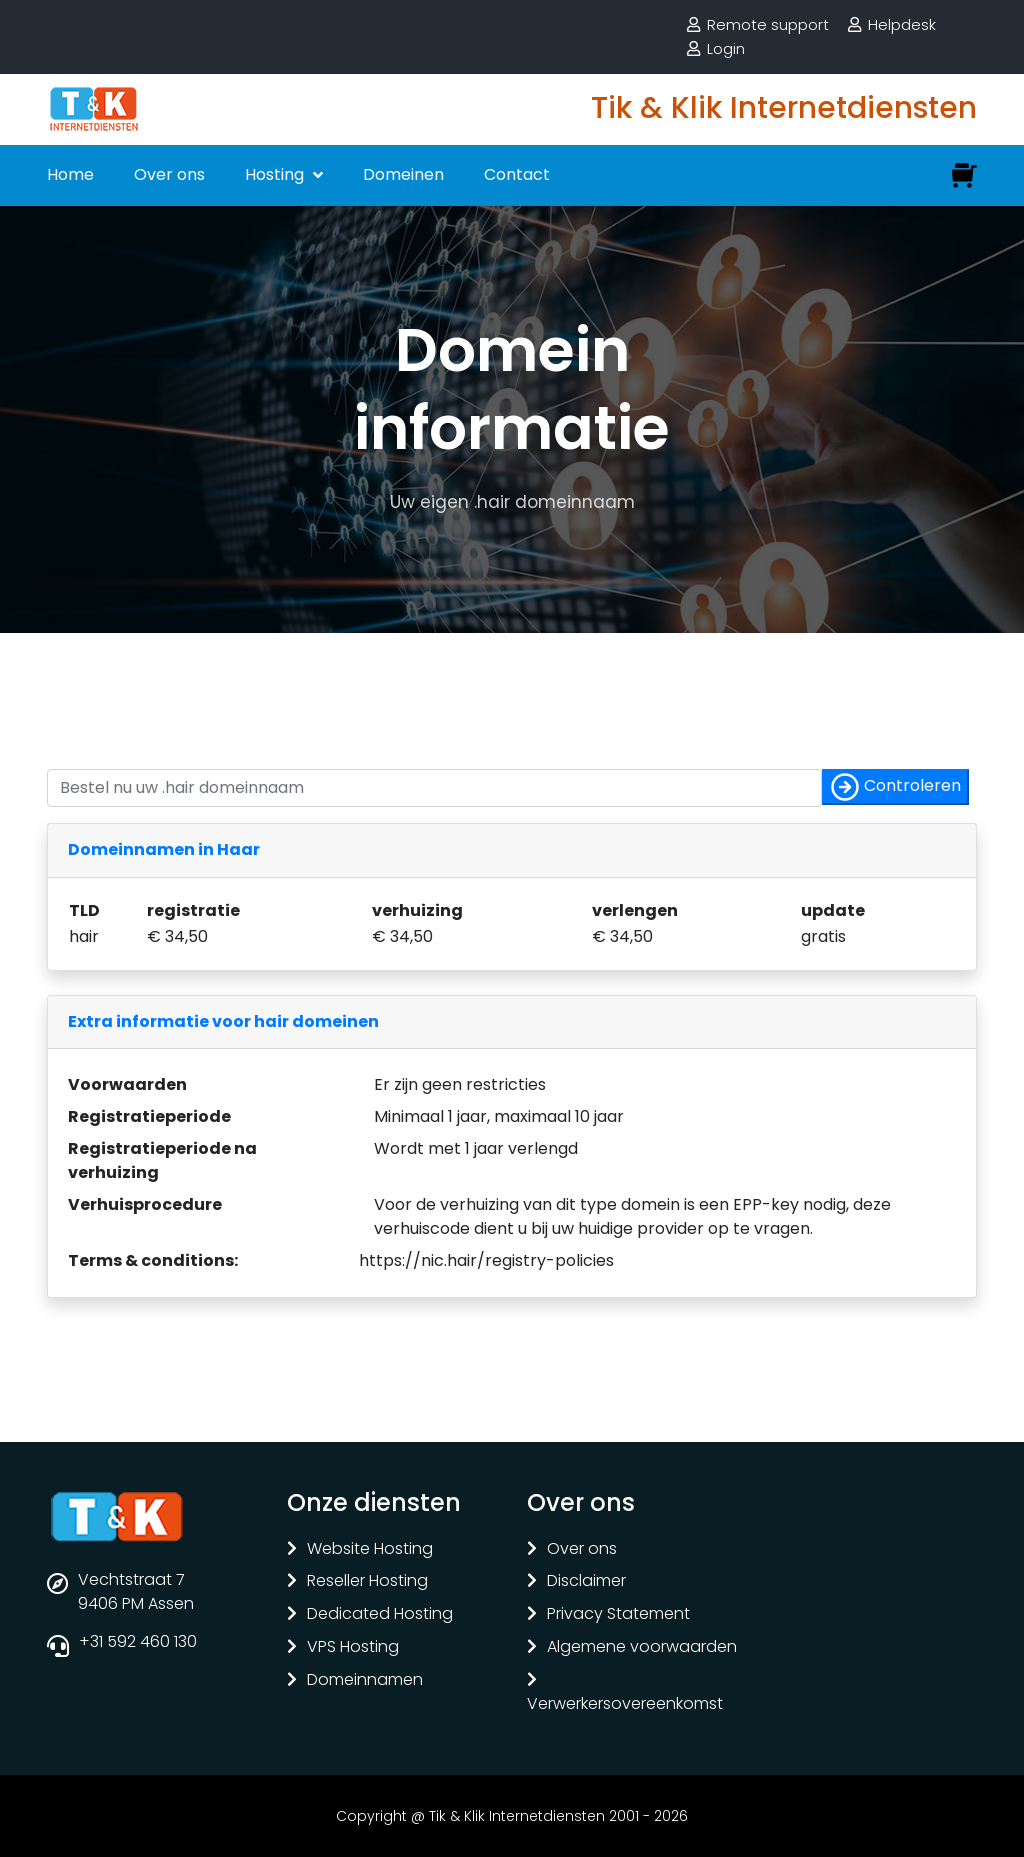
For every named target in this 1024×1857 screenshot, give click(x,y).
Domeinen (403, 174)
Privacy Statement (618, 1614)
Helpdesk (902, 24)
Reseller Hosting (367, 1581)
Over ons (169, 174)
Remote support (768, 24)
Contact (517, 174)
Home (70, 174)
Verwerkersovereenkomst (625, 1704)
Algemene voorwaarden (642, 1647)
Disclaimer (586, 1581)
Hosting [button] (276, 174)
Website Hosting (370, 1549)
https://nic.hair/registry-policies (486, 1260)
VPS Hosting (353, 1647)
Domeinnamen (365, 1680)
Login (726, 48)
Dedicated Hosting (380, 1614)
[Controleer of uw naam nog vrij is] (434, 788)
